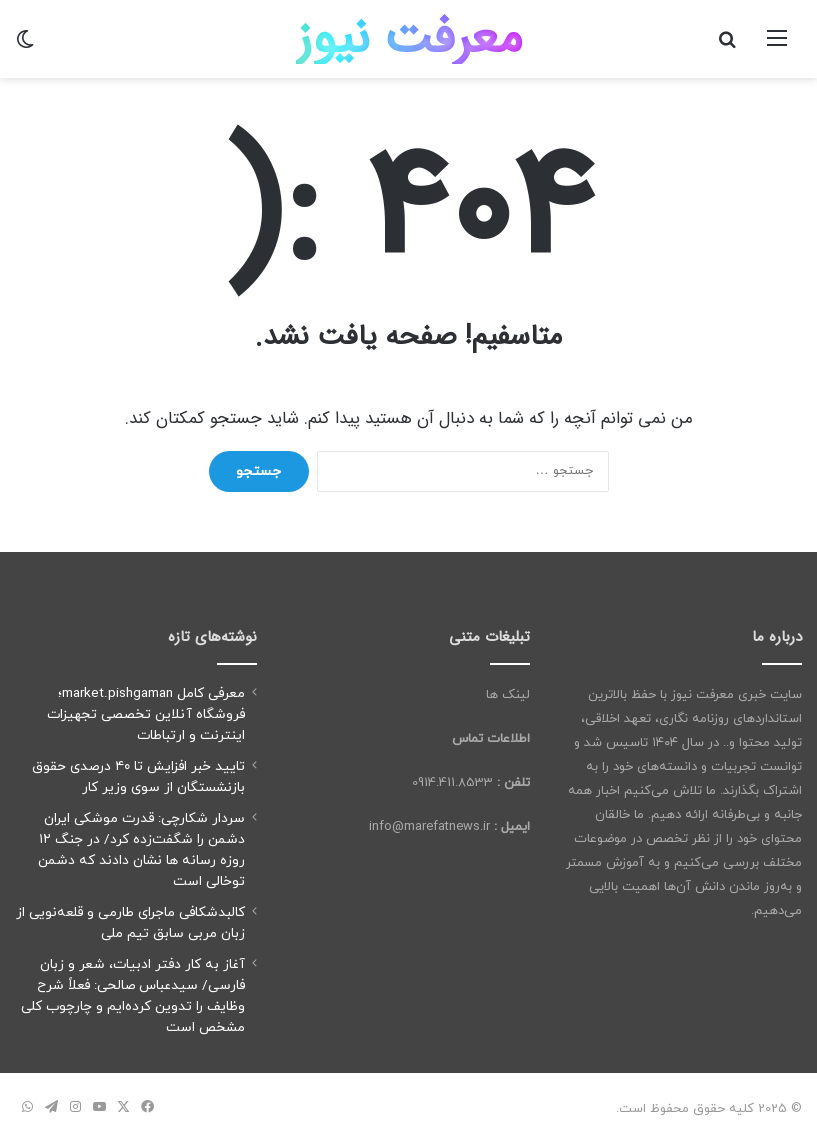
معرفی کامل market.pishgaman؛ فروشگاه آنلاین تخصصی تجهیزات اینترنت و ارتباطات (146, 714)
